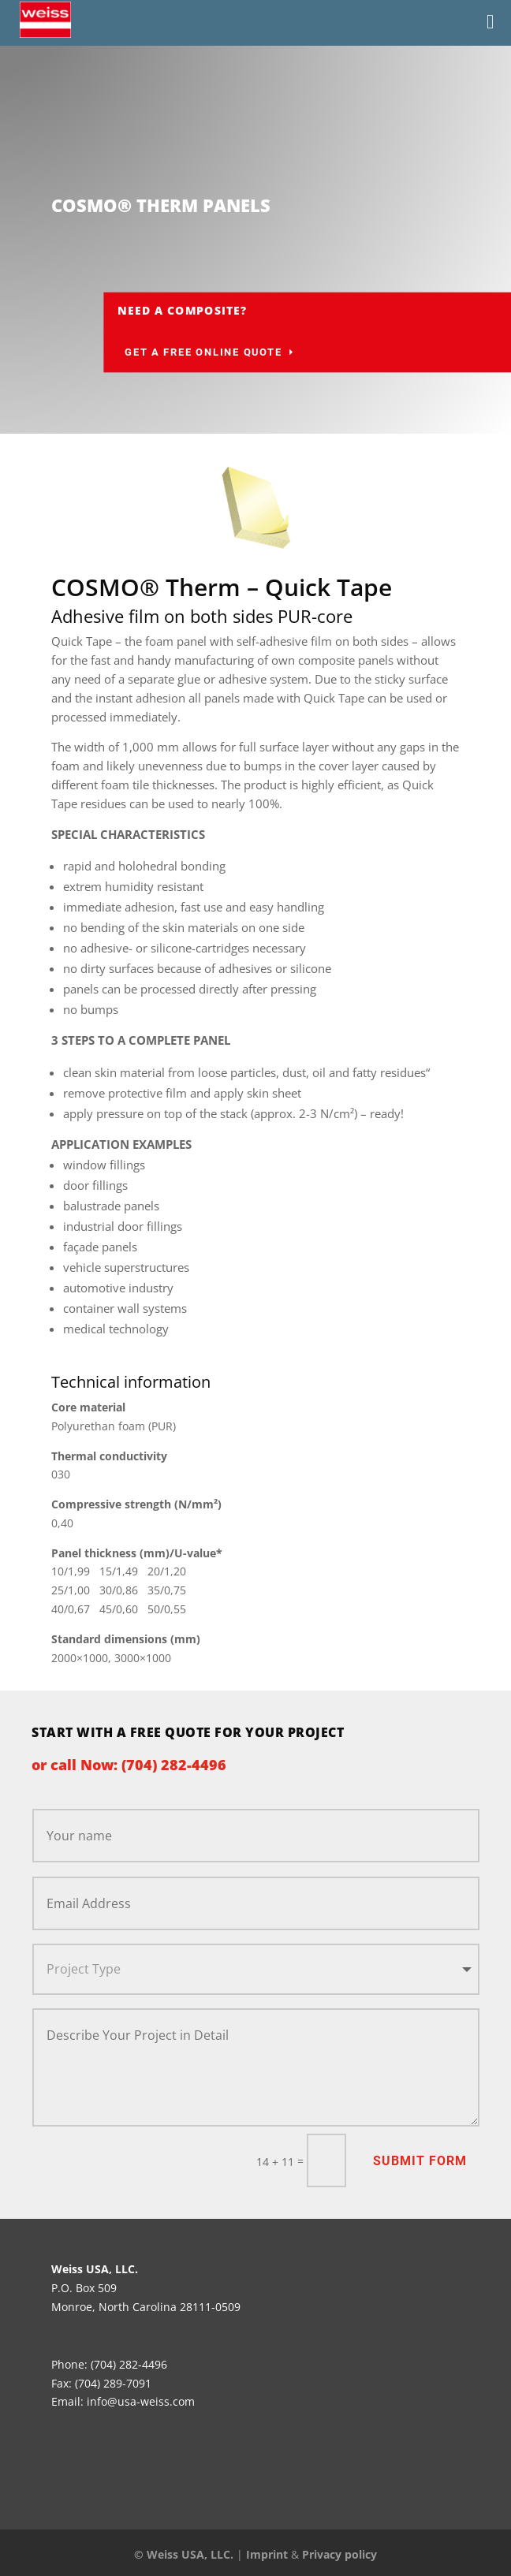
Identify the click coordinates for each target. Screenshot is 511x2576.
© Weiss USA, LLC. (183, 2554)
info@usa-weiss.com (141, 2401)
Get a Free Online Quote (293, 351)
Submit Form (420, 2160)
